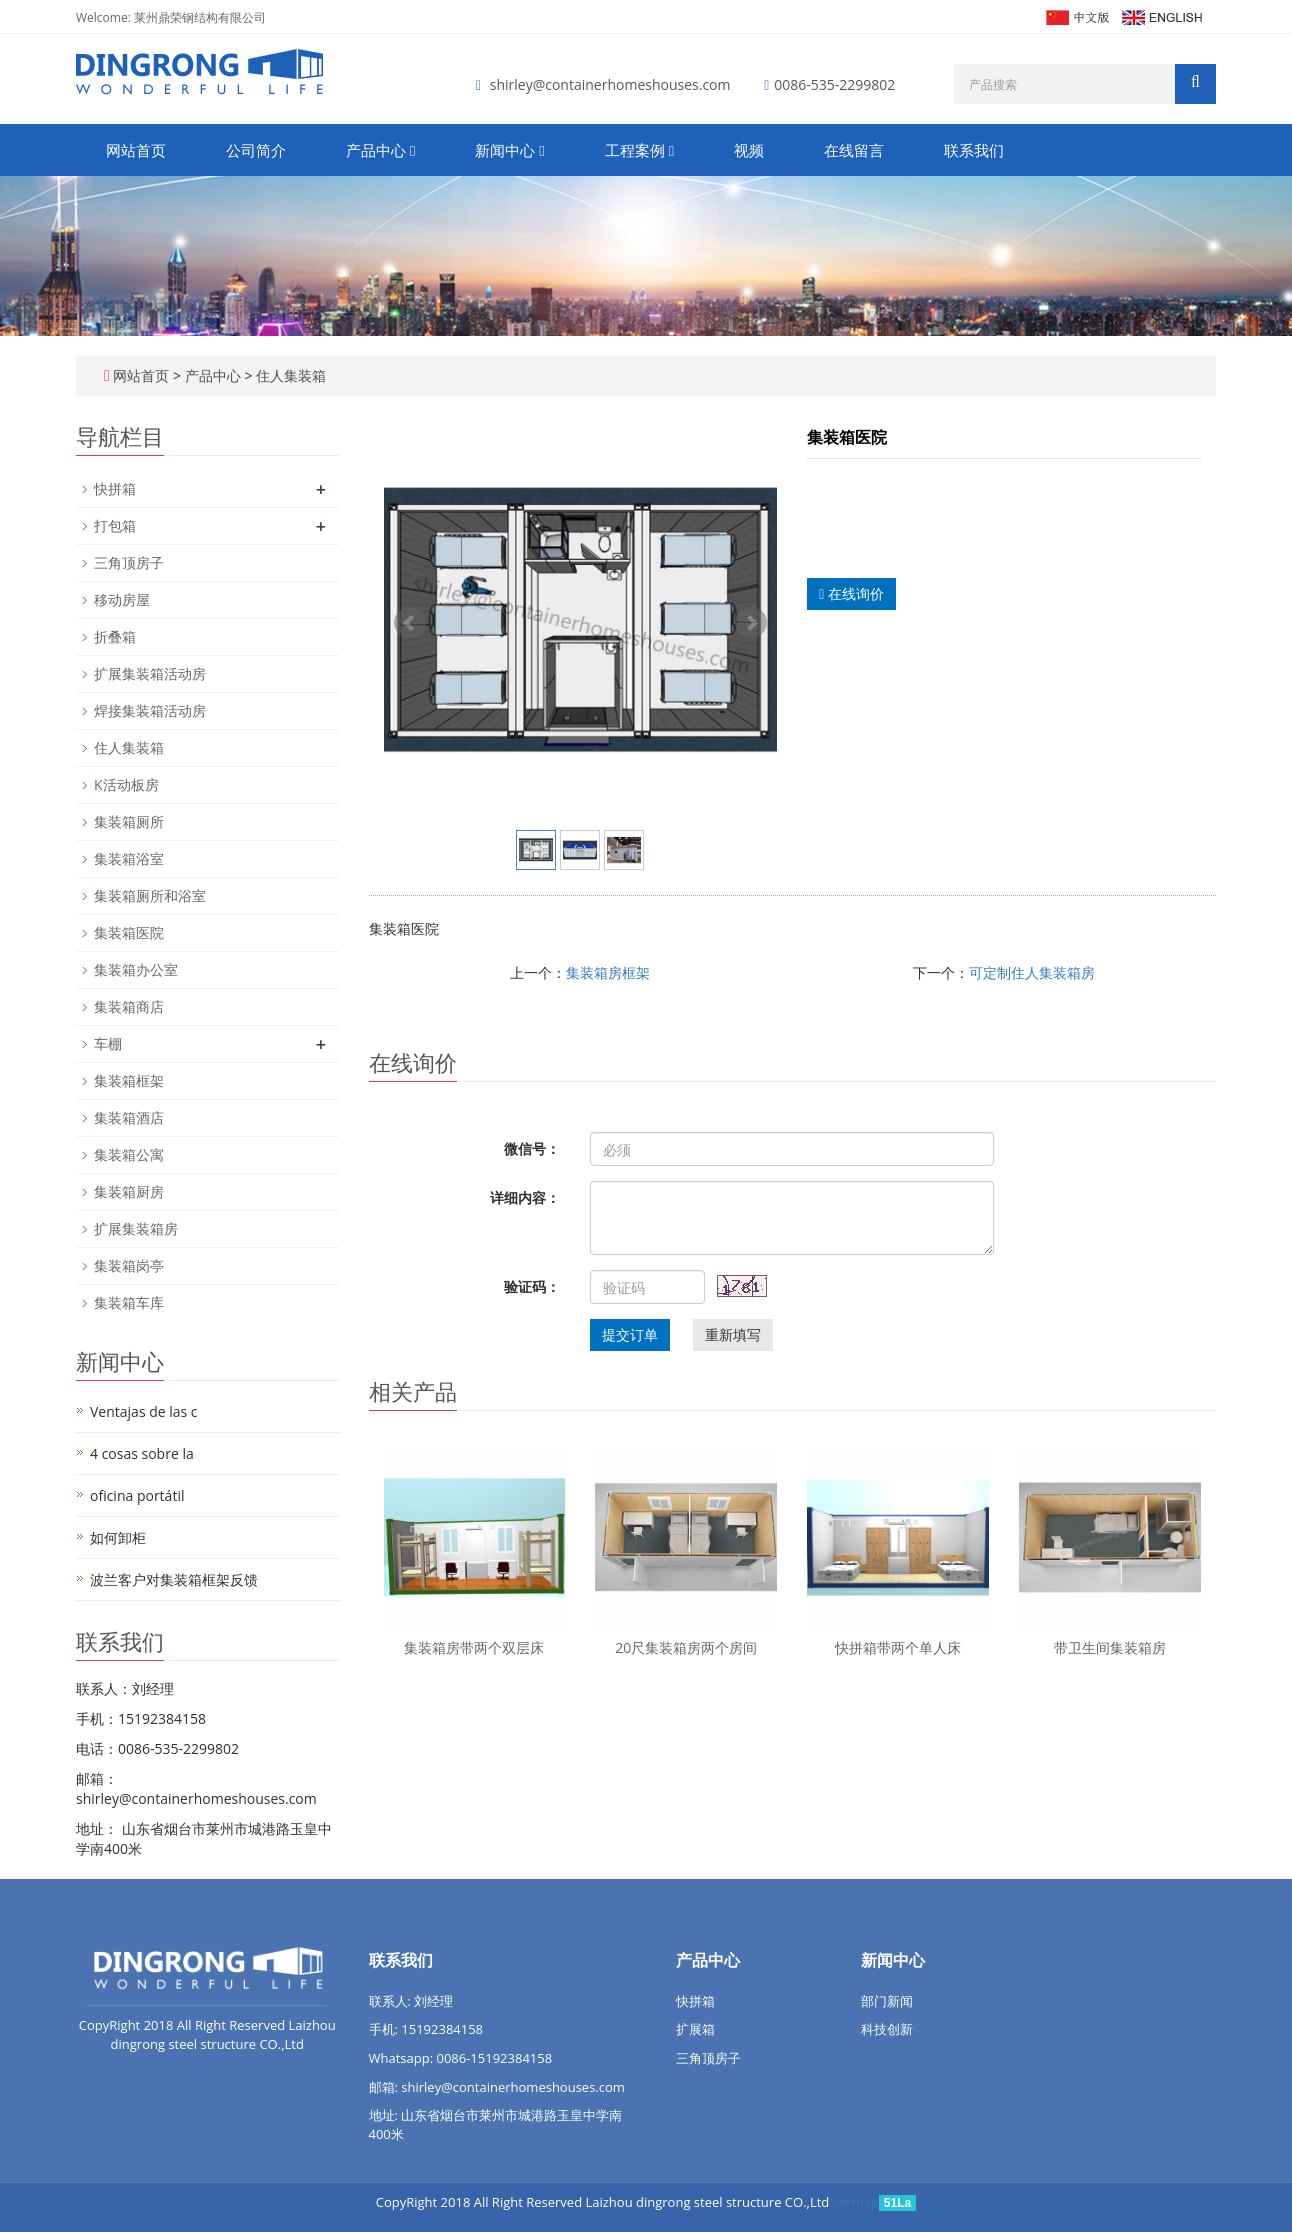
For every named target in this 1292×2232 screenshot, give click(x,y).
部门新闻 (887, 2001)
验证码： (532, 1286)
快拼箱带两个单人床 (898, 1647)
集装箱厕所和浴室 (150, 895)
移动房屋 (122, 599)
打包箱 (115, 525)
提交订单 (630, 1334)
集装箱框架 (129, 1080)
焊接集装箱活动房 (150, 710)
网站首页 (136, 150)
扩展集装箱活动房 (150, 673)
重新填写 (733, 1334)
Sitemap (854, 2202)
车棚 (108, 1043)
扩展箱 (695, 2029)
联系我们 (974, 150)
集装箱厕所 (129, 821)
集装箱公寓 (129, 1154)
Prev (410, 623)
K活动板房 (126, 784)
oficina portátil (137, 1495)
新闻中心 (509, 150)
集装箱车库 (129, 1302)
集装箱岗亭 (129, 1265)
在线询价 (851, 593)
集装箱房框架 (608, 972)
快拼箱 (115, 488)
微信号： (532, 1148)
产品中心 (380, 150)
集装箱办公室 (136, 969)
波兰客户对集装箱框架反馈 (174, 1579)
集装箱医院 (129, 932)
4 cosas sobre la (142, 1453)
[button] (412, 150)
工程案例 (639, 150)
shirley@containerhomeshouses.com (610, 84)
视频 (749, 150)
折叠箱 (115, 636)
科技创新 (887, 2029)
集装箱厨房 (129, 1191)
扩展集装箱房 (136, 1228)
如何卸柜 (118, 1537)
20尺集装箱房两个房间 (686, 1647)
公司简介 (256, 150)
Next (751, 623)
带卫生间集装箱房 (1110, 1647)
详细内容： (525, 1197)
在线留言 (854, 150)
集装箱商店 (129, 1006)
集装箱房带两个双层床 (474, 1647)
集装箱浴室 (129, 858)
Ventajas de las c (144, 1411)
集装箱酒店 (129, 1117)
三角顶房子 (129, 562)
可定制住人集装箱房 (1032, 972)
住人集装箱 (289, 375)
